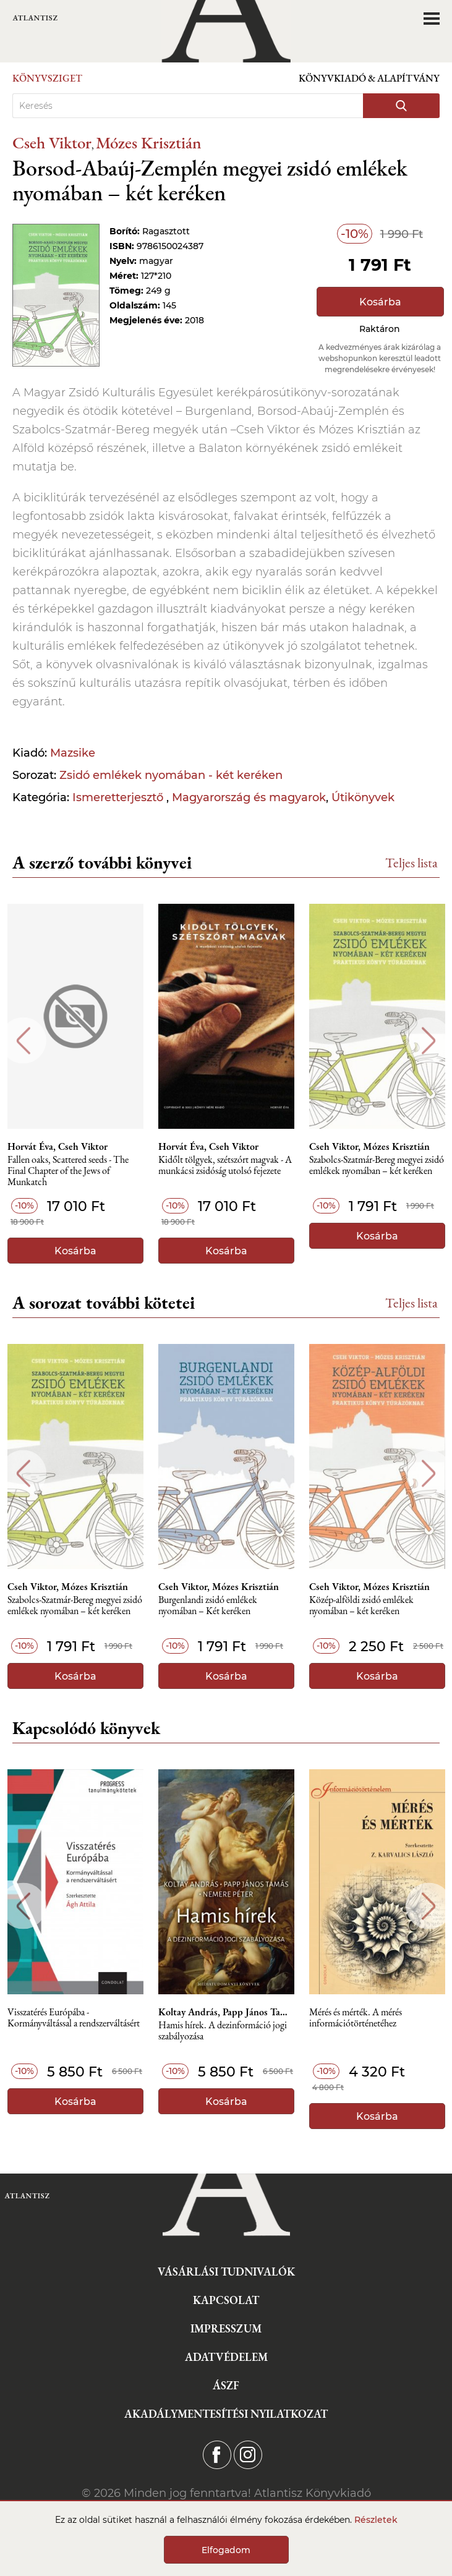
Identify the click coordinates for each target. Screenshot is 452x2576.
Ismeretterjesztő (119, 797)
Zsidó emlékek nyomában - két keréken (171, 775)
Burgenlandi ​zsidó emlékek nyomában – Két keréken (207, 1605)
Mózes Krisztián (149, 142)
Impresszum (226, 2328)
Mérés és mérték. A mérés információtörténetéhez (355, 2018)
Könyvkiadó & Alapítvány (369, 78)
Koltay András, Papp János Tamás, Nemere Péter (226, 2012)
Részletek (376, 2519)
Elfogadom (226, 2550)
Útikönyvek (362, 797)
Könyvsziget (47, 78)
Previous (23, 1041)
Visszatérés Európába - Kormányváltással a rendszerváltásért (73, 2018)
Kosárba (380, 302)
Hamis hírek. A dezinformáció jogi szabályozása (222, 2031)
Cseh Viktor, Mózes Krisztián (369, 1146)
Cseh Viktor (52, 142)
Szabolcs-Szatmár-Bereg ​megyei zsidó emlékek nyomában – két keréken (376, 1165)
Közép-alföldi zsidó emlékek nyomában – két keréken (361, 1605)
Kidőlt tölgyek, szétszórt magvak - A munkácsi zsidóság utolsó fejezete (225, 1165)
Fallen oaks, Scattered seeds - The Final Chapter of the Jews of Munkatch (68, 1171)
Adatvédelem (226, 2357)
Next (429, 1041)
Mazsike (72, 753)
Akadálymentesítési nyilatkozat (226, 2414)
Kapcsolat (226, 2300)
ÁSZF (226, 2385)
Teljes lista (411, 863)
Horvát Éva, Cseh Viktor (57, 1146)
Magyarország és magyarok (249, 797)
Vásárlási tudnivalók (226, 2271)
